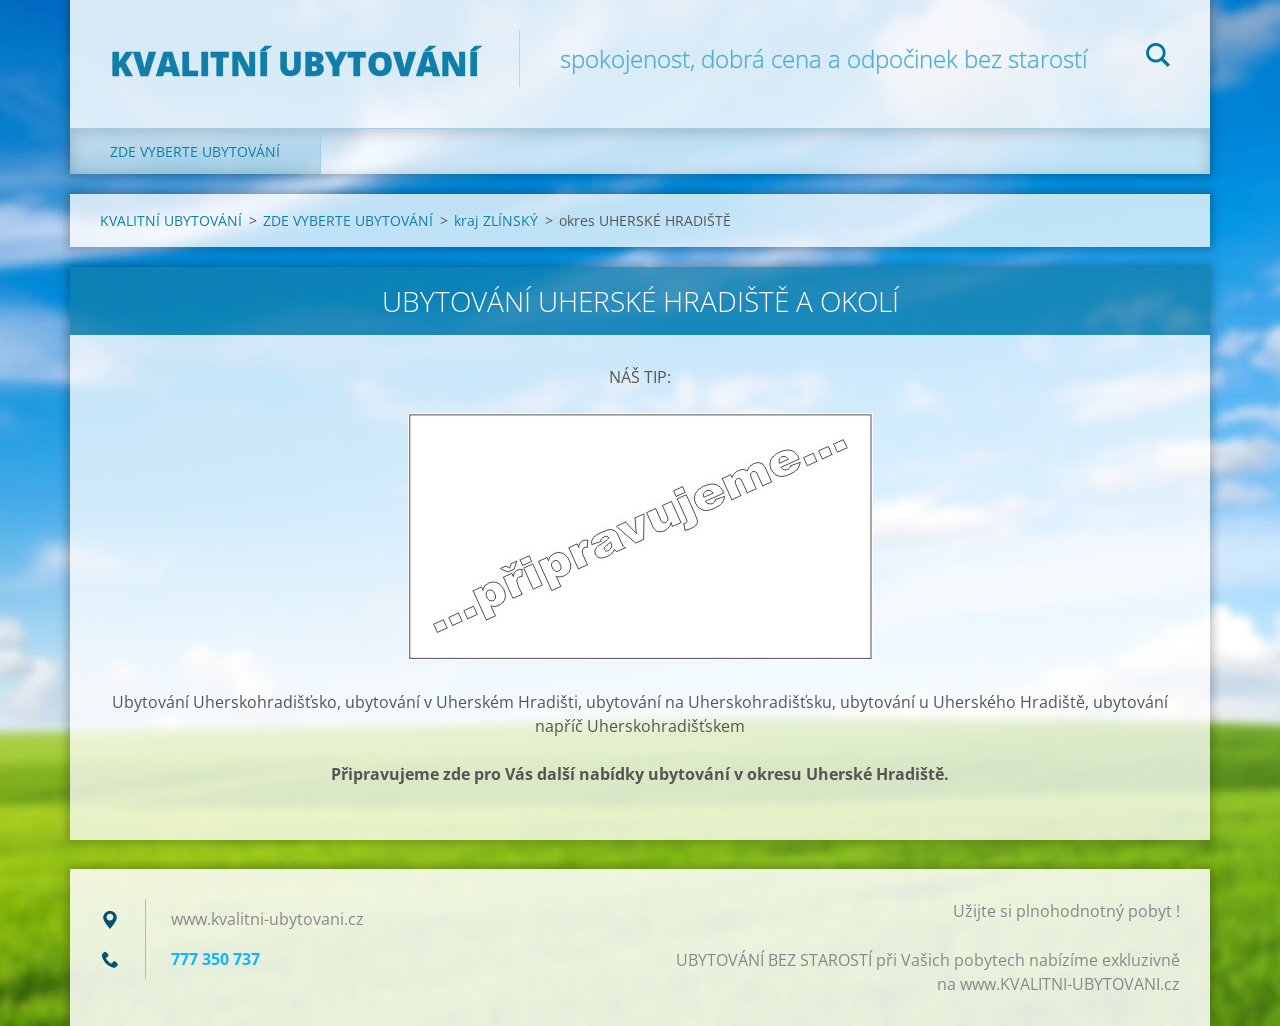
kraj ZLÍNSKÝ (496, 220)
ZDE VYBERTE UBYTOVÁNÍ (195, 151)
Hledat (1158, 58)
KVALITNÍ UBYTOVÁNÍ (171, 220)
